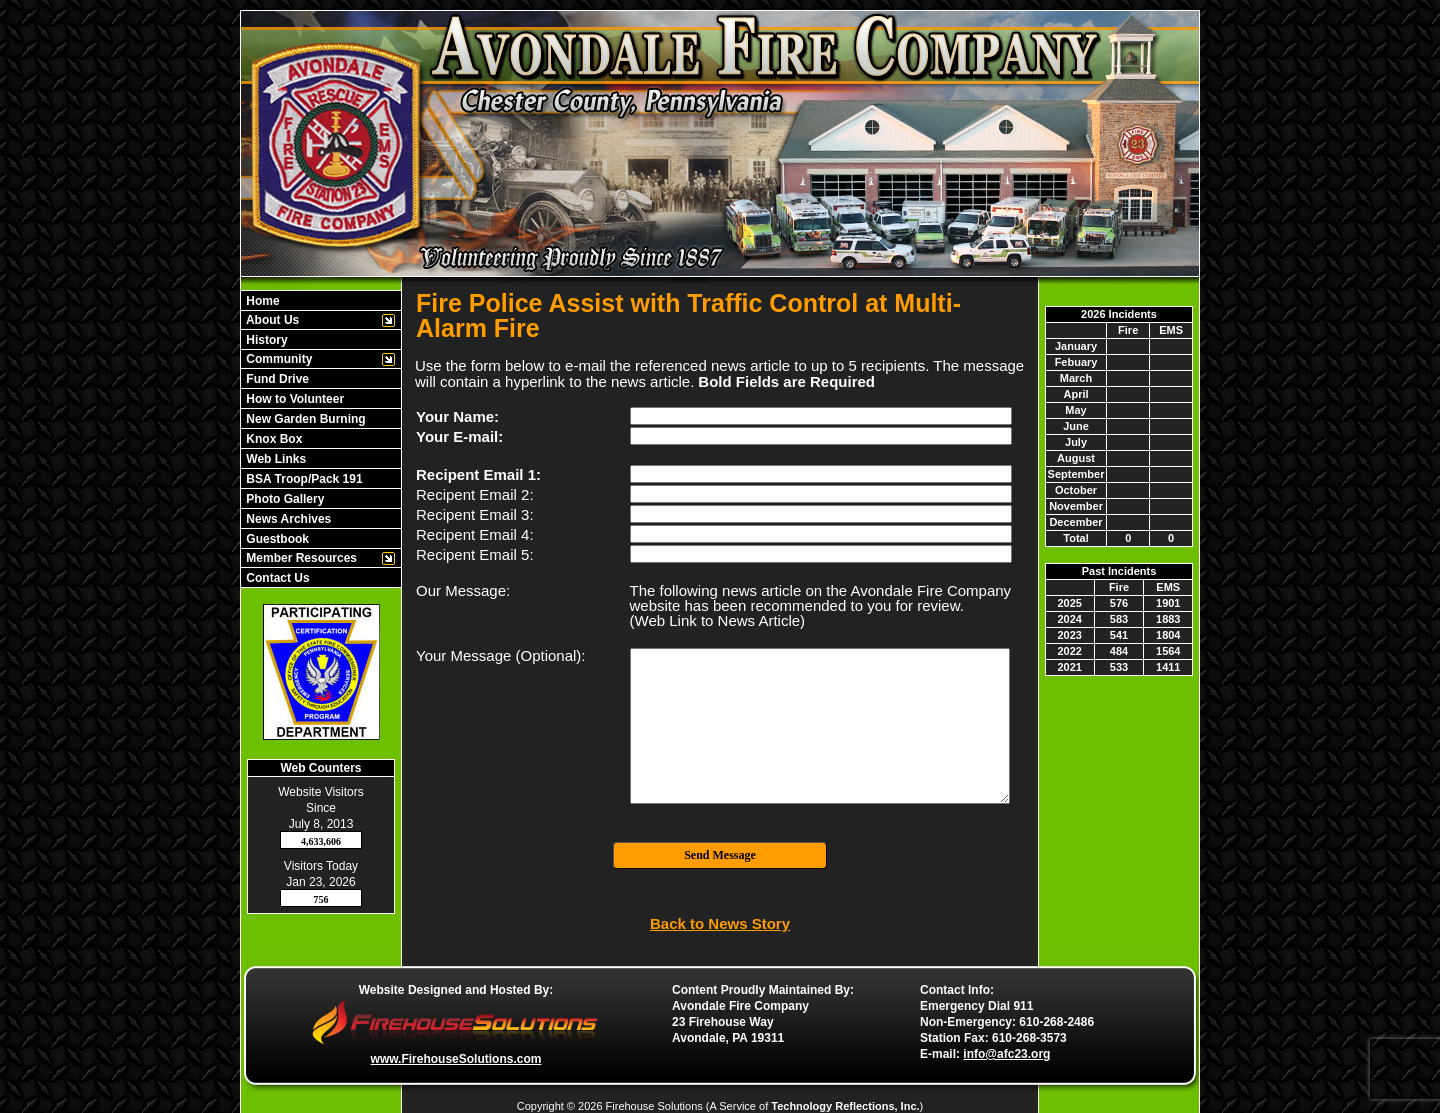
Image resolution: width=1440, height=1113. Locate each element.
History (265, 340)
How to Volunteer (293, 399)
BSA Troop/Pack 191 (303, 479)
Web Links (274, 459)
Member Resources (300, 558)
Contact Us (276, 578)
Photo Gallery (283, 499)
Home (261, 301)
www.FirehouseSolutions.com (456, 1059)
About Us (271, 320)
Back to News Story (720, 923)
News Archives (287, 519)
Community (277, 359)
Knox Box (272, 439)
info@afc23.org (1006, 1054)
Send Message (720, 855)
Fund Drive (276, 379)
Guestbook (276, 539)
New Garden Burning (304, 419)
